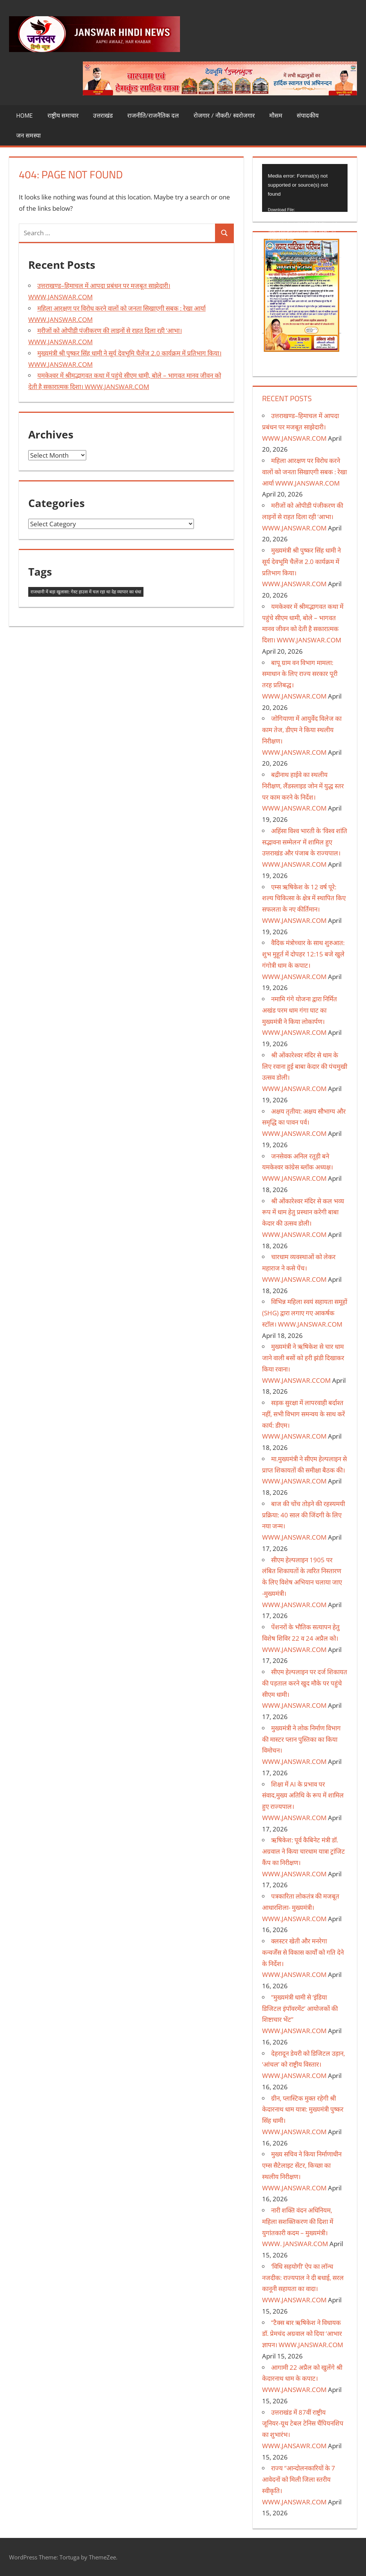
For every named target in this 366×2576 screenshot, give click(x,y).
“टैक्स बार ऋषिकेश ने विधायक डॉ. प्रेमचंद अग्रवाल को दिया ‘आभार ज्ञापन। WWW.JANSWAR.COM (302, 2333)
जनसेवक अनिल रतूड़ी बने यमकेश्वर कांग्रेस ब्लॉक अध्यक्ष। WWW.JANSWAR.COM (297, 1167)
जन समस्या (28, 135)
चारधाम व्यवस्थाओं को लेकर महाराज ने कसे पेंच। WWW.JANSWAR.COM (299, 1268)
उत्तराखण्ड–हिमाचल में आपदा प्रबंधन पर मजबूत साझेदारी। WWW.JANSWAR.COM (300, 427)
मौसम (275, 115)
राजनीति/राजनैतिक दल (153, 115)
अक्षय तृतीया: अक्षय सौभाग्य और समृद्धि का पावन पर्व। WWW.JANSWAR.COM (304, 1122)
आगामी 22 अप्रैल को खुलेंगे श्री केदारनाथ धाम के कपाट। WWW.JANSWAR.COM (302, 2378)
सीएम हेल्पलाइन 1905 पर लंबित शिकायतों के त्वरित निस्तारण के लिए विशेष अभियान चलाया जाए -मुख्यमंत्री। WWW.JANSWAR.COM (302, 1582)
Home (24, 115)
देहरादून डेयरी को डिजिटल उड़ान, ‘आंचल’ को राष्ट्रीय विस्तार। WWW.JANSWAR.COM (303, 2064)
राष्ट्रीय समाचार (63, 115)
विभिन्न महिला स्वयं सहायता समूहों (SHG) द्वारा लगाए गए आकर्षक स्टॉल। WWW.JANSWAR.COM (304, 1313)
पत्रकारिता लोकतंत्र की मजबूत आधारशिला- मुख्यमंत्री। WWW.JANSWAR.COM (300, 1907)
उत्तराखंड (103, 115)
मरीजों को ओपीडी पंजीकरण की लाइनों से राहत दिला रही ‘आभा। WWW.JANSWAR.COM (302, 516)
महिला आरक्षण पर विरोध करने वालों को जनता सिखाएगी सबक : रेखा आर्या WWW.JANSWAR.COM (304, 471)
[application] (304, 188)
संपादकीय (308, 115)
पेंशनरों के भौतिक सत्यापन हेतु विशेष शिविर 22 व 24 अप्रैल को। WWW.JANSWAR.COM (301, 1638)
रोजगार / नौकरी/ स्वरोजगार (224, 115)
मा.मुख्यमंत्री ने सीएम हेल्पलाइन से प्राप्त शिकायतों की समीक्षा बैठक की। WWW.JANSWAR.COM (304, 1470)
